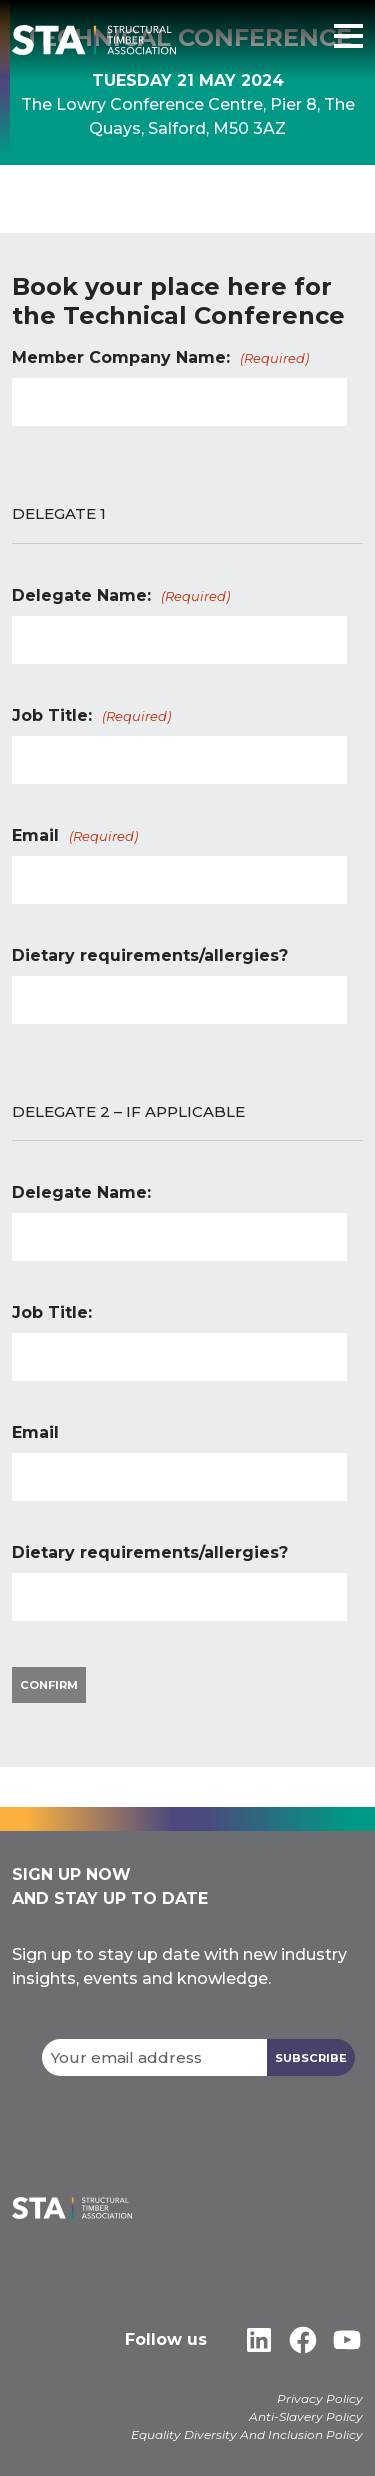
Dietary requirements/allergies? (150, 955)
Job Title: (93, 716)
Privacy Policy (320, 2398)
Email (76, 836)
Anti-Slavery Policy (306, 2416)
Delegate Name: (122, 596)
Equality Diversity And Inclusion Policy (247, 2434)
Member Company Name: (162, 358)
